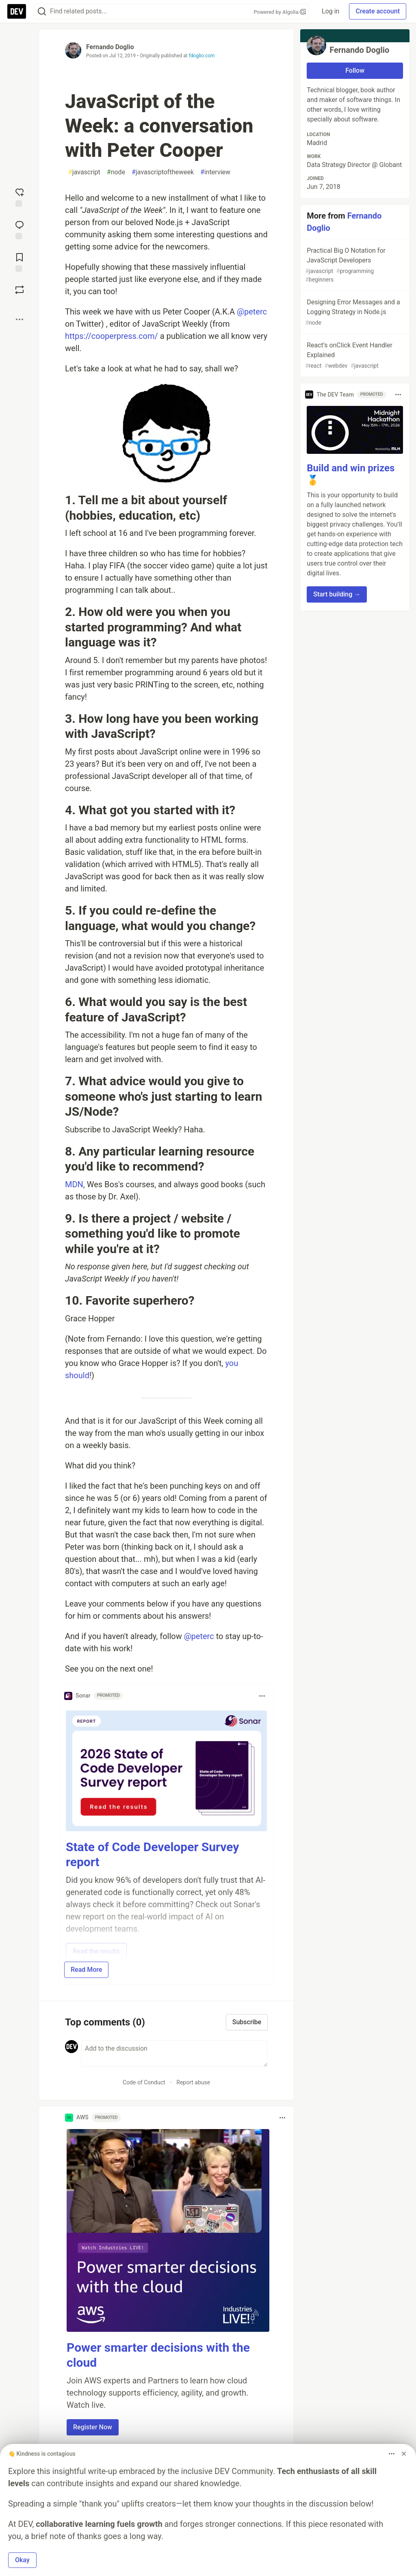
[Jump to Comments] (19, 229)
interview (215, 172)
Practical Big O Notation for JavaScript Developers (354, 265)
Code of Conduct (144, 2082)
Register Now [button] (92, 2427)
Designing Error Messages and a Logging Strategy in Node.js (354, 312)
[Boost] (19, 289)
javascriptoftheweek (163, 172)
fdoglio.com (202, 56)
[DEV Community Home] (16, 11)
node (116, 172)
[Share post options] (19, 319)
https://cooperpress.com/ (111, 336)
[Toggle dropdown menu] (262, 1695)
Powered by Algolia (280, 12)
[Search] (42, 11)
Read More (86, 1969)
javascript (84, 172)
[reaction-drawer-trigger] (19, 197)
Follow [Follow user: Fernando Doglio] (354, 70)
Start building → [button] (336, 594)
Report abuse (193, 2082)
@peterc (252, 312)
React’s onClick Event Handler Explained (354, 355)
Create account (377, 11)
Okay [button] (22, 2560)
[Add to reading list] (19, 262)
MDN (74, 1184)
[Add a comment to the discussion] (174, 2053)
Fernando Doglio (110, 47)
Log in (330, 11)
